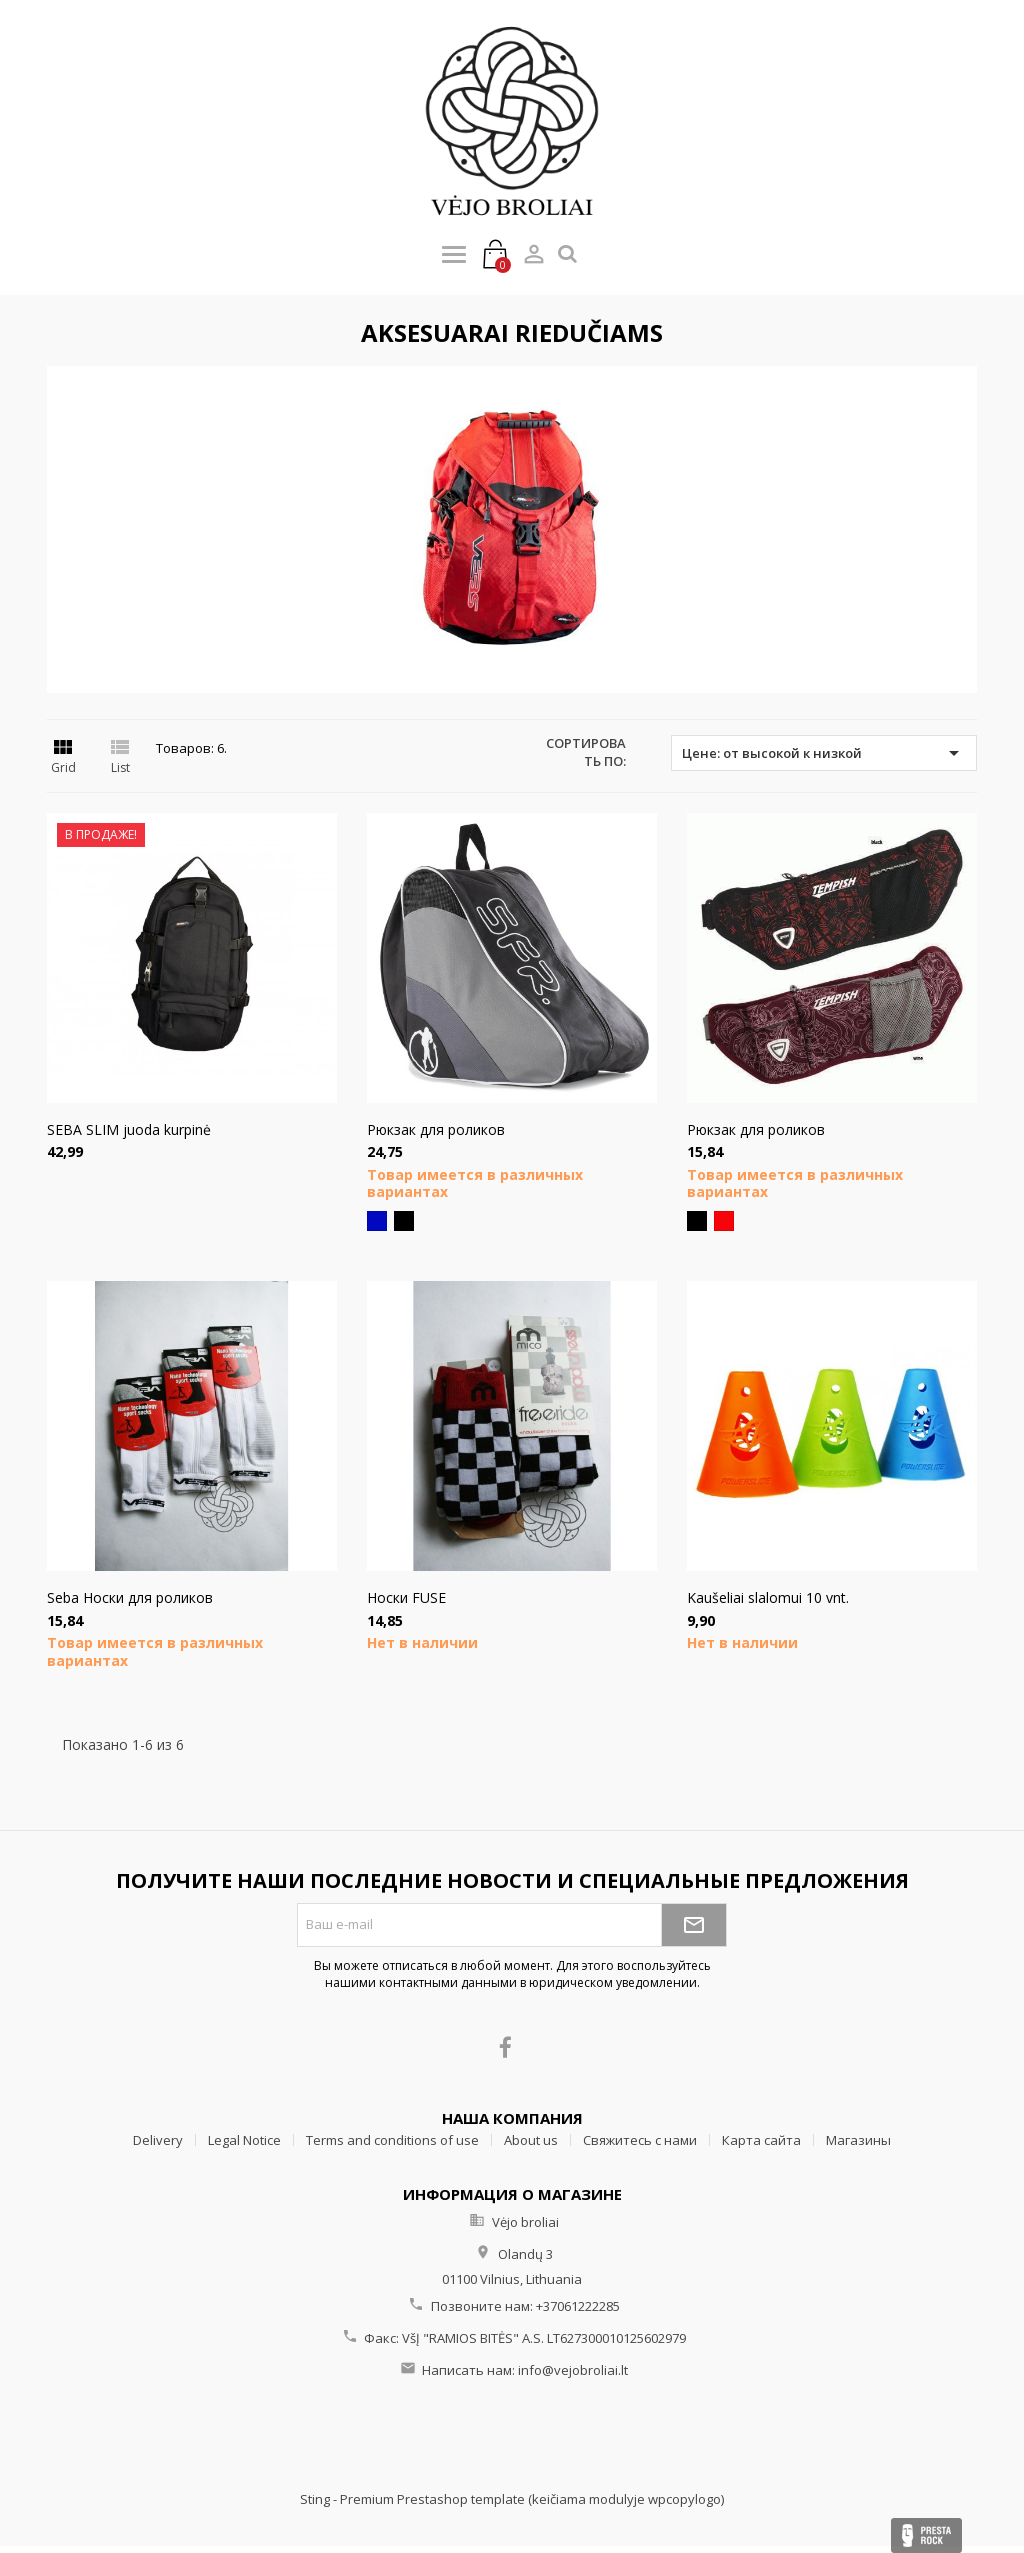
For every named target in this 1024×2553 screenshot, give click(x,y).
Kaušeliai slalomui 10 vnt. (768, 1597)
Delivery (158, 2140)
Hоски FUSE (406, 1597)
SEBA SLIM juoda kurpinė (129, 1129)
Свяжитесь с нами (640, 2140)
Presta (926, 2535)
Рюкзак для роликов (436, 1129)
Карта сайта (761, 2140)
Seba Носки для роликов (130, 1597)
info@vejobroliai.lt (573, 2370)
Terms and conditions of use (392, 2140)
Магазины (858, 2140)
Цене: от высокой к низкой (824, 753)
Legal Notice (244, 2140)
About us (531, 2140)
